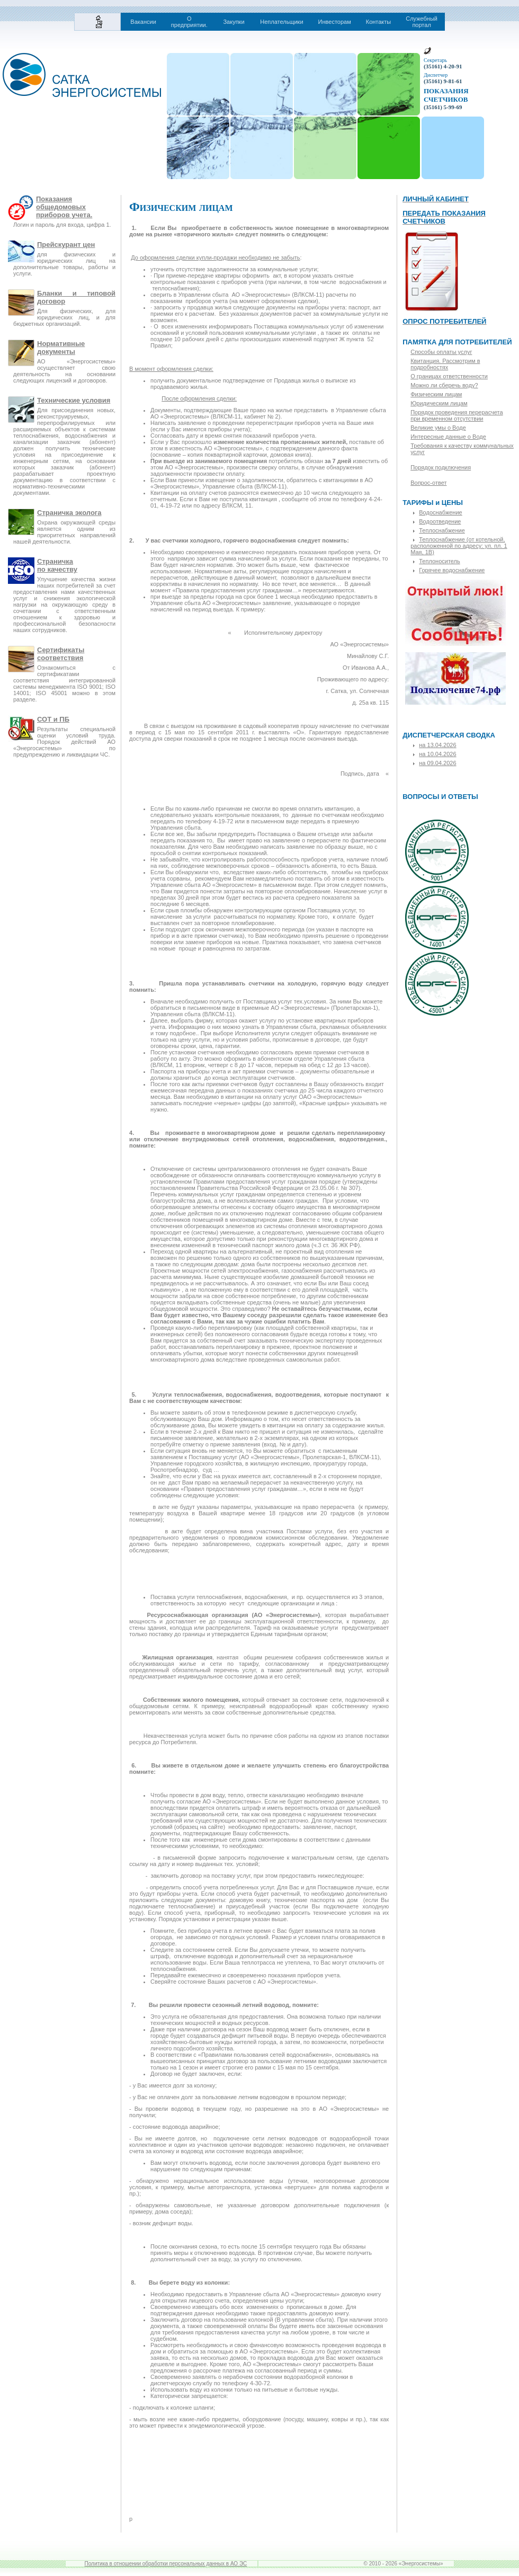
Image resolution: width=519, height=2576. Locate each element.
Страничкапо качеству (57, 565)
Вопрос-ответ (428, 482)
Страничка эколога (69, 513)
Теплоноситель (439, 561)
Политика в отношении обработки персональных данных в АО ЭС (166, 2563)
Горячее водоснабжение (452, 570)
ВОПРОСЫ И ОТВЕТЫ (440, 797)
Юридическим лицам (438, 403)
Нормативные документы (61, 348)
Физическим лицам (436, 394)
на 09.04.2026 (437, 763)
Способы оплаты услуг (441, 352)
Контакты (378, 22)
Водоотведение (440, 521)
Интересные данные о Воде (448, 436)
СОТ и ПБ (53, 719)
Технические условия (73, 400)
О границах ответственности (449, 376)
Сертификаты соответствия (60, 654)
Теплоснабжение (442, 530)
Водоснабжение (440, 512)
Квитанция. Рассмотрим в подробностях (445, 364)
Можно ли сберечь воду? (444, 385)
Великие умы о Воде (438, 427)
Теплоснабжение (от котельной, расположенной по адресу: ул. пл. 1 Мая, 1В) (458, 545)
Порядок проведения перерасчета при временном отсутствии (456, 415)
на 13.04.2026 (437, 745)
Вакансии (143, 22)
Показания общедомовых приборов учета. (64, 207)
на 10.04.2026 (437, 754)
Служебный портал (421, 21)
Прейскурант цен (66, 244)
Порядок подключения (440, 467)
